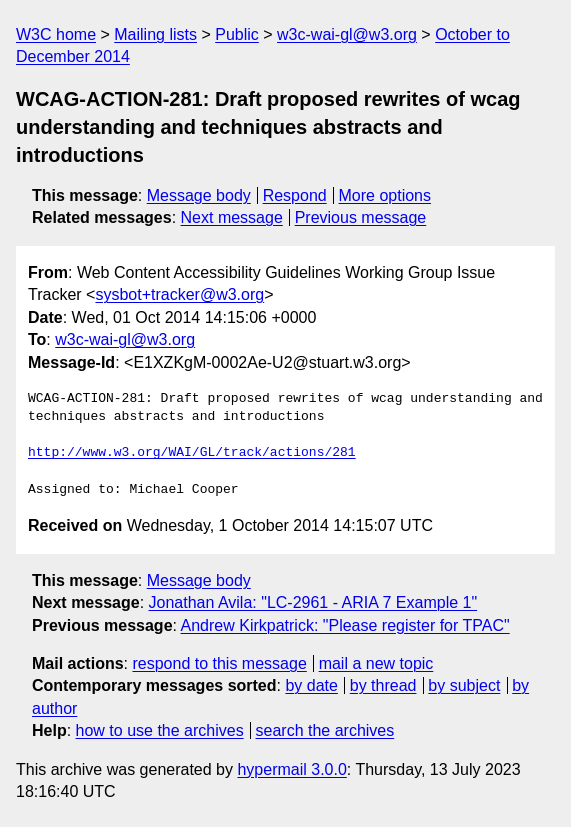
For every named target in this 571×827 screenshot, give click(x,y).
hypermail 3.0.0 (291, 769)
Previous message (361, 217)
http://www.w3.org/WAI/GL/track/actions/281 (192, 453)
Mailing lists (155, 34)
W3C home (56, 34)
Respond (295, 195)
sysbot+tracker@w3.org (179, 294)
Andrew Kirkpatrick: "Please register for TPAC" (345, 625)
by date (311, 685)
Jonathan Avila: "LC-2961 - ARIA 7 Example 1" (313, 602)
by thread (383, 685)
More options (385, 195)
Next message (232, 217)
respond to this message (219, 663)
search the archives (325, 730)
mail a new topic (376, 663)
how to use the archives (160, 730)
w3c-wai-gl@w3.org (347, 34)
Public (237, 34)
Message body (199, 195)
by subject (464, 685)
